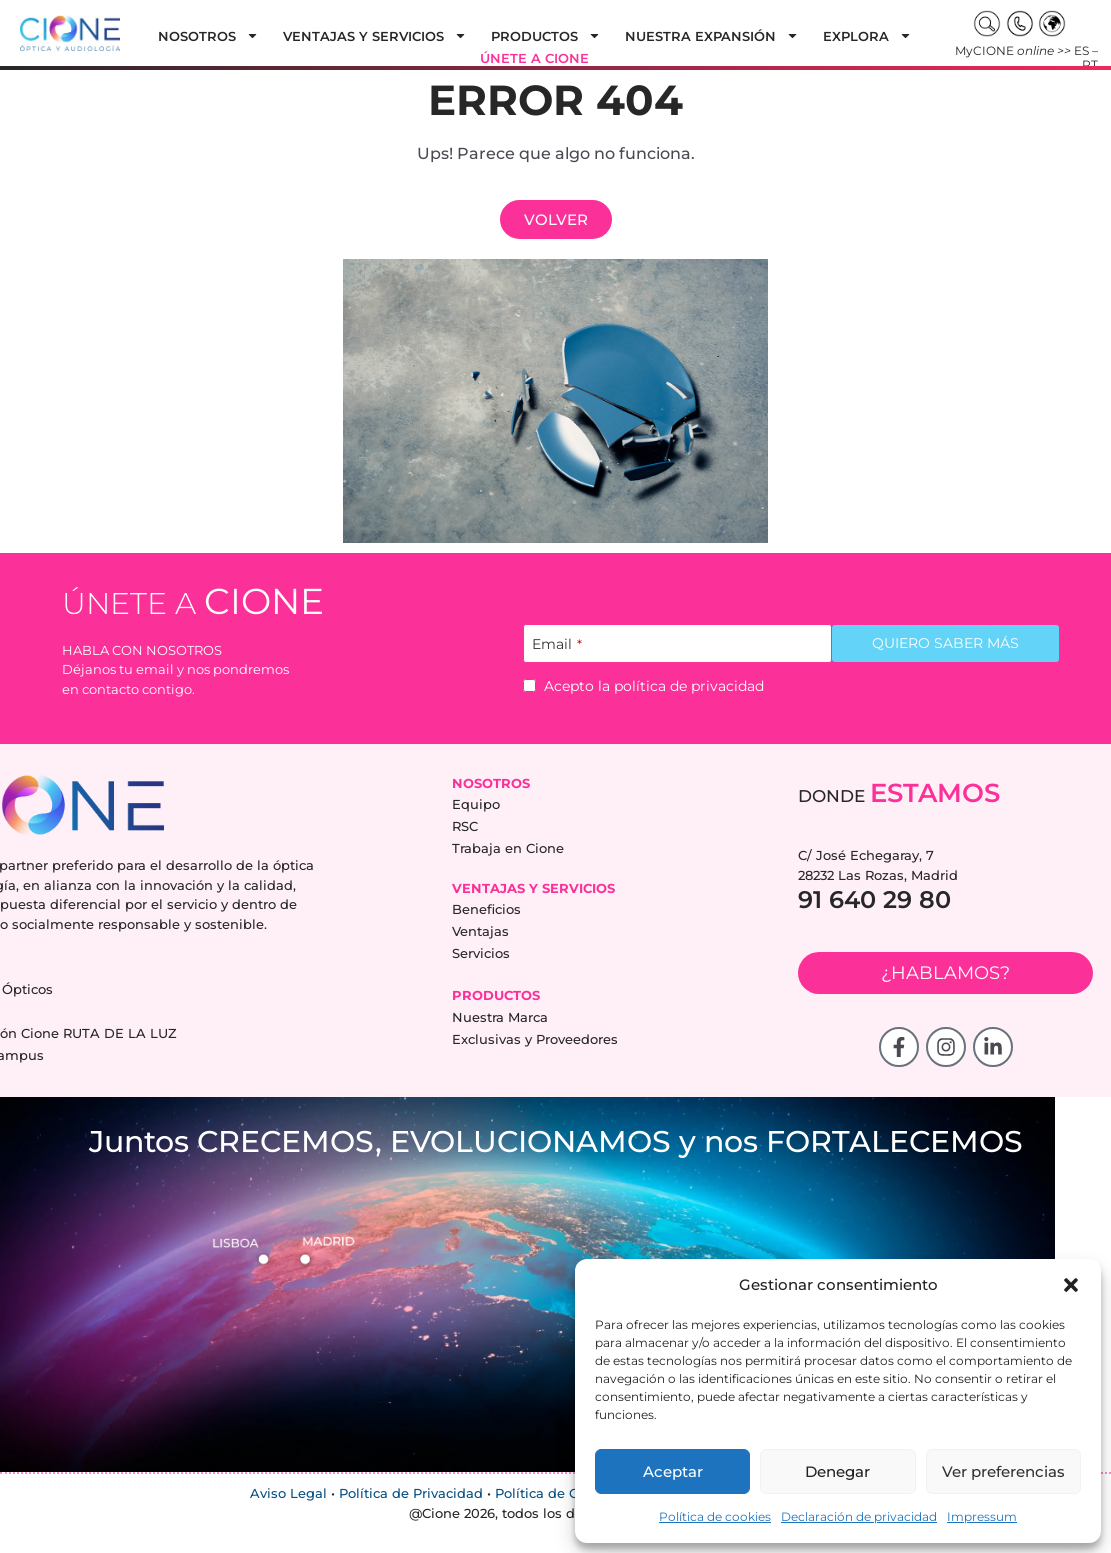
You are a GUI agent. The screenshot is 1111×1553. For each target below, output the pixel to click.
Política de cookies (715, 1516)
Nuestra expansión (712, 36)
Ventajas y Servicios (375, 36)
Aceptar (673, 1471)
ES (1081, 50)
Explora (867, 36)
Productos (546, 36)
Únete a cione (534, 58)
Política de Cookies (558, 1494)
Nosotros (208, 36)
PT (1090, 64)
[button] (1071, 1285)
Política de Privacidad (411, 1494)
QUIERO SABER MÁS (945, 643)
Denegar (837, 1471)
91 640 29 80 (874, 899)
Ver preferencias (1003, 1471)
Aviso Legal (288, 1494)
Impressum (982, 1516)
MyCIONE (1013, 50)
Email (557, 644)
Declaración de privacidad (859, 1516)
